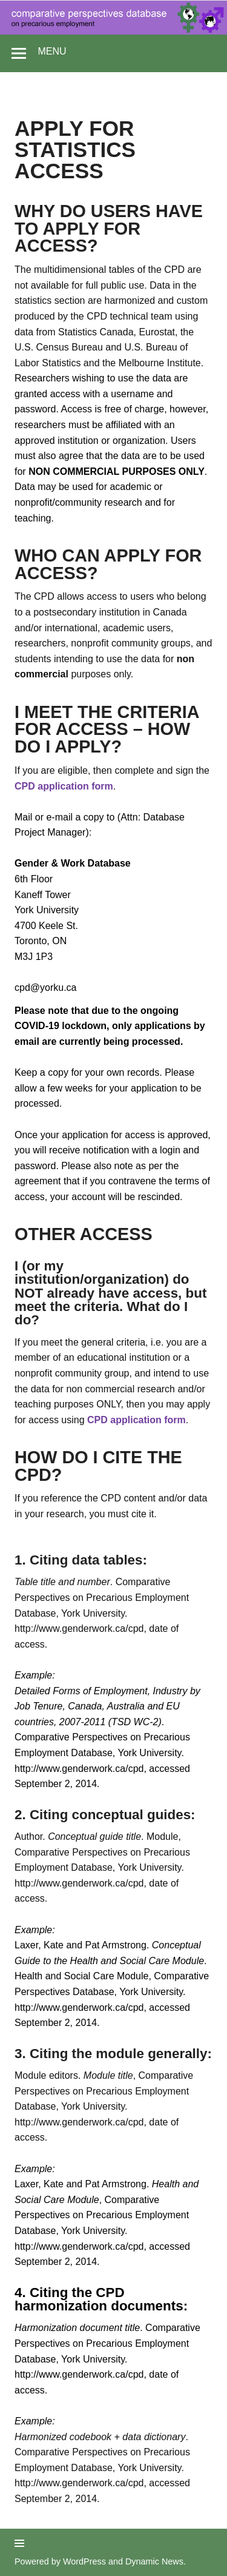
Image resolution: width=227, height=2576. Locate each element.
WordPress (84, 2561)
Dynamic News (154, 2561)
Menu (52, 51)
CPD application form (64, 786)
